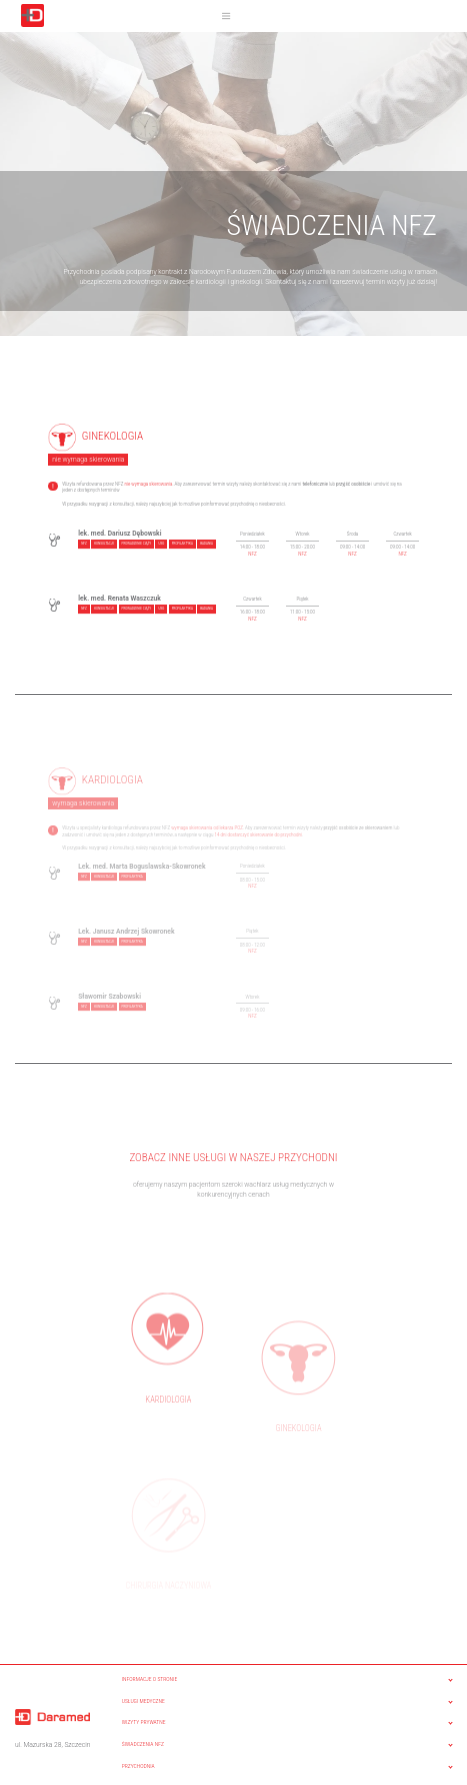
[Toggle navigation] (226, 15)
